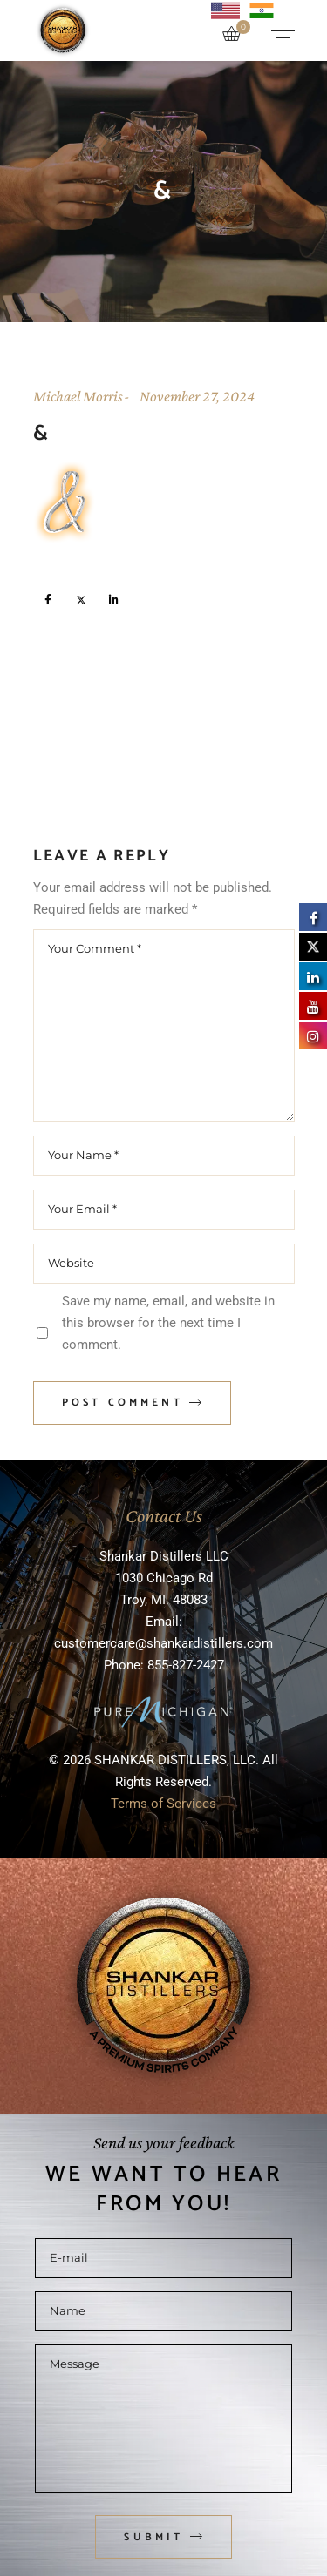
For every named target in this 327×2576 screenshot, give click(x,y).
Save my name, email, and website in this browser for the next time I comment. (168, 1322)
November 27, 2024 (197, 396)
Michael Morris (78, 396)
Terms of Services (163, 1803)
